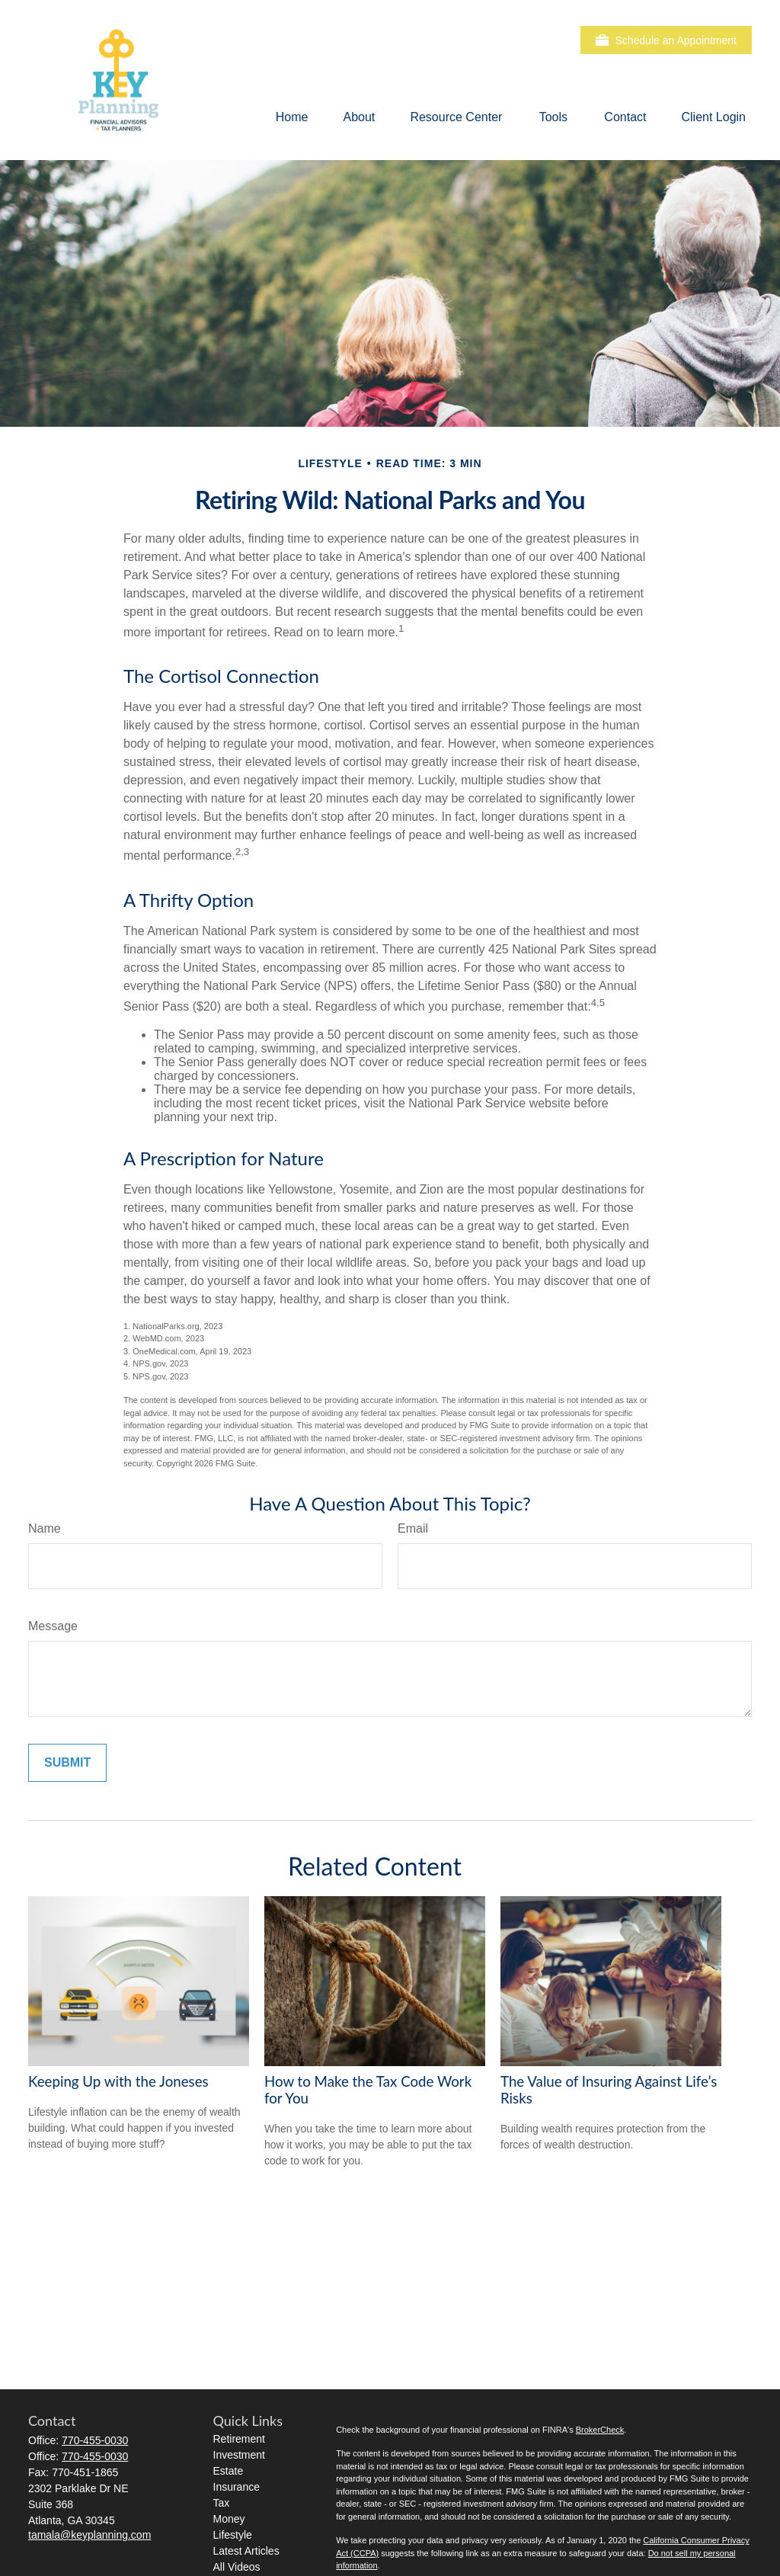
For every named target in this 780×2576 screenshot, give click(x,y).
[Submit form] (67, 1763)
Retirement (239, 2439)
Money (229, 2519)
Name (44, 1528)
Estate (228, 2471)
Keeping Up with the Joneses (118, 2081)
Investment (239, 2455)
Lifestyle (232, 2535)
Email (413, 1528)
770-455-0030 (95, 2440)
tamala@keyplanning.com (89, 2535)
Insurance (236, 2487)
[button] (292, 117)
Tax (221, 2503)
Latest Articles (246, 2551)
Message (53, 1626)
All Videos (237, 2567)
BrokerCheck (600, 2429)
